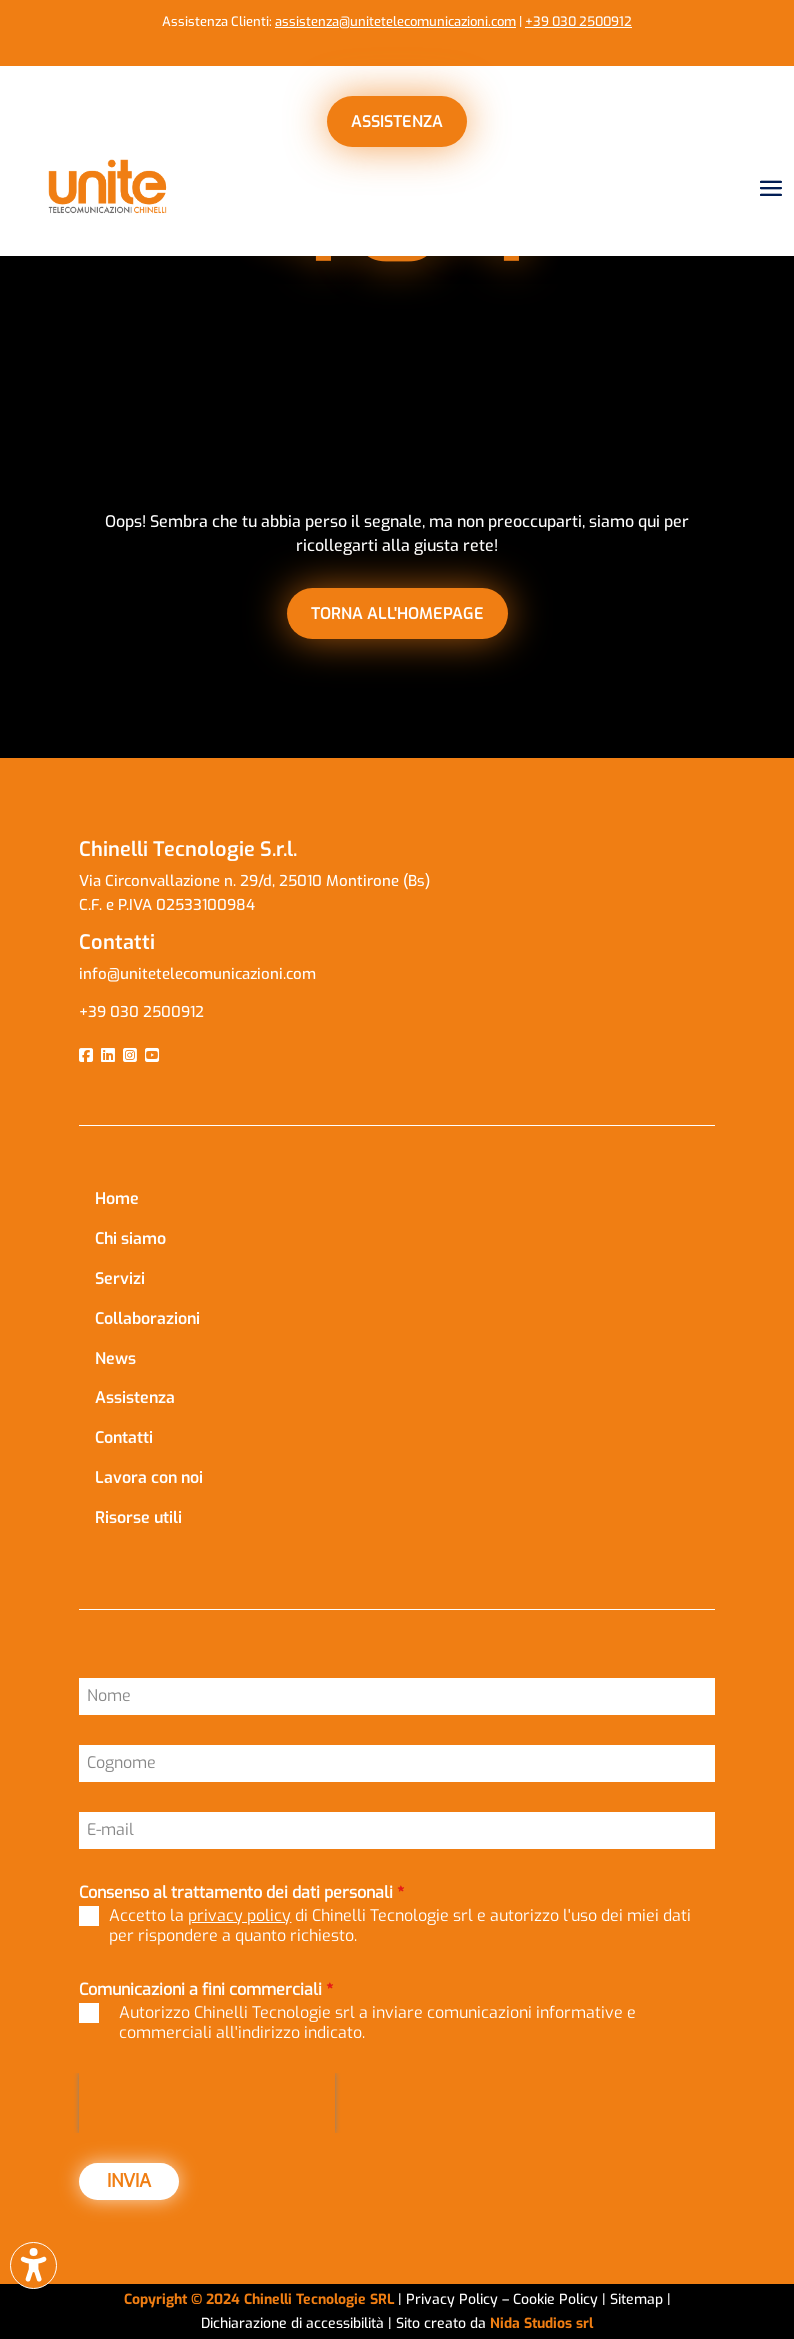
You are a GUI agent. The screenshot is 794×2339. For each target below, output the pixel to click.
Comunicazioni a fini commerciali (206, 1989)
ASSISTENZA (397, 121)
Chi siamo (130, 1238)
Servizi (120, 1278)
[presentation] (207, 2103)
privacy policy (239, 1915)
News (115, 1358)
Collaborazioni (147, 1318)
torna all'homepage (397, 613)
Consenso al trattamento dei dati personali (241, 1892)
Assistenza (135, 1397)
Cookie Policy (557, 2299)
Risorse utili (138, 1517)
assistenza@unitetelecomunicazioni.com (395, 21)
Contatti (124, 1437)
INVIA (129, 2181)
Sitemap (636, 2299)
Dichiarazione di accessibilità (294, 2323)
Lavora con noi (149, 1477)
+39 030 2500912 (578, 21)
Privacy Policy (452, 2299)
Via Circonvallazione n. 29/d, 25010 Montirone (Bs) (254, 881)
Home (117, 1198)
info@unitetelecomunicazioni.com (199, 974)
